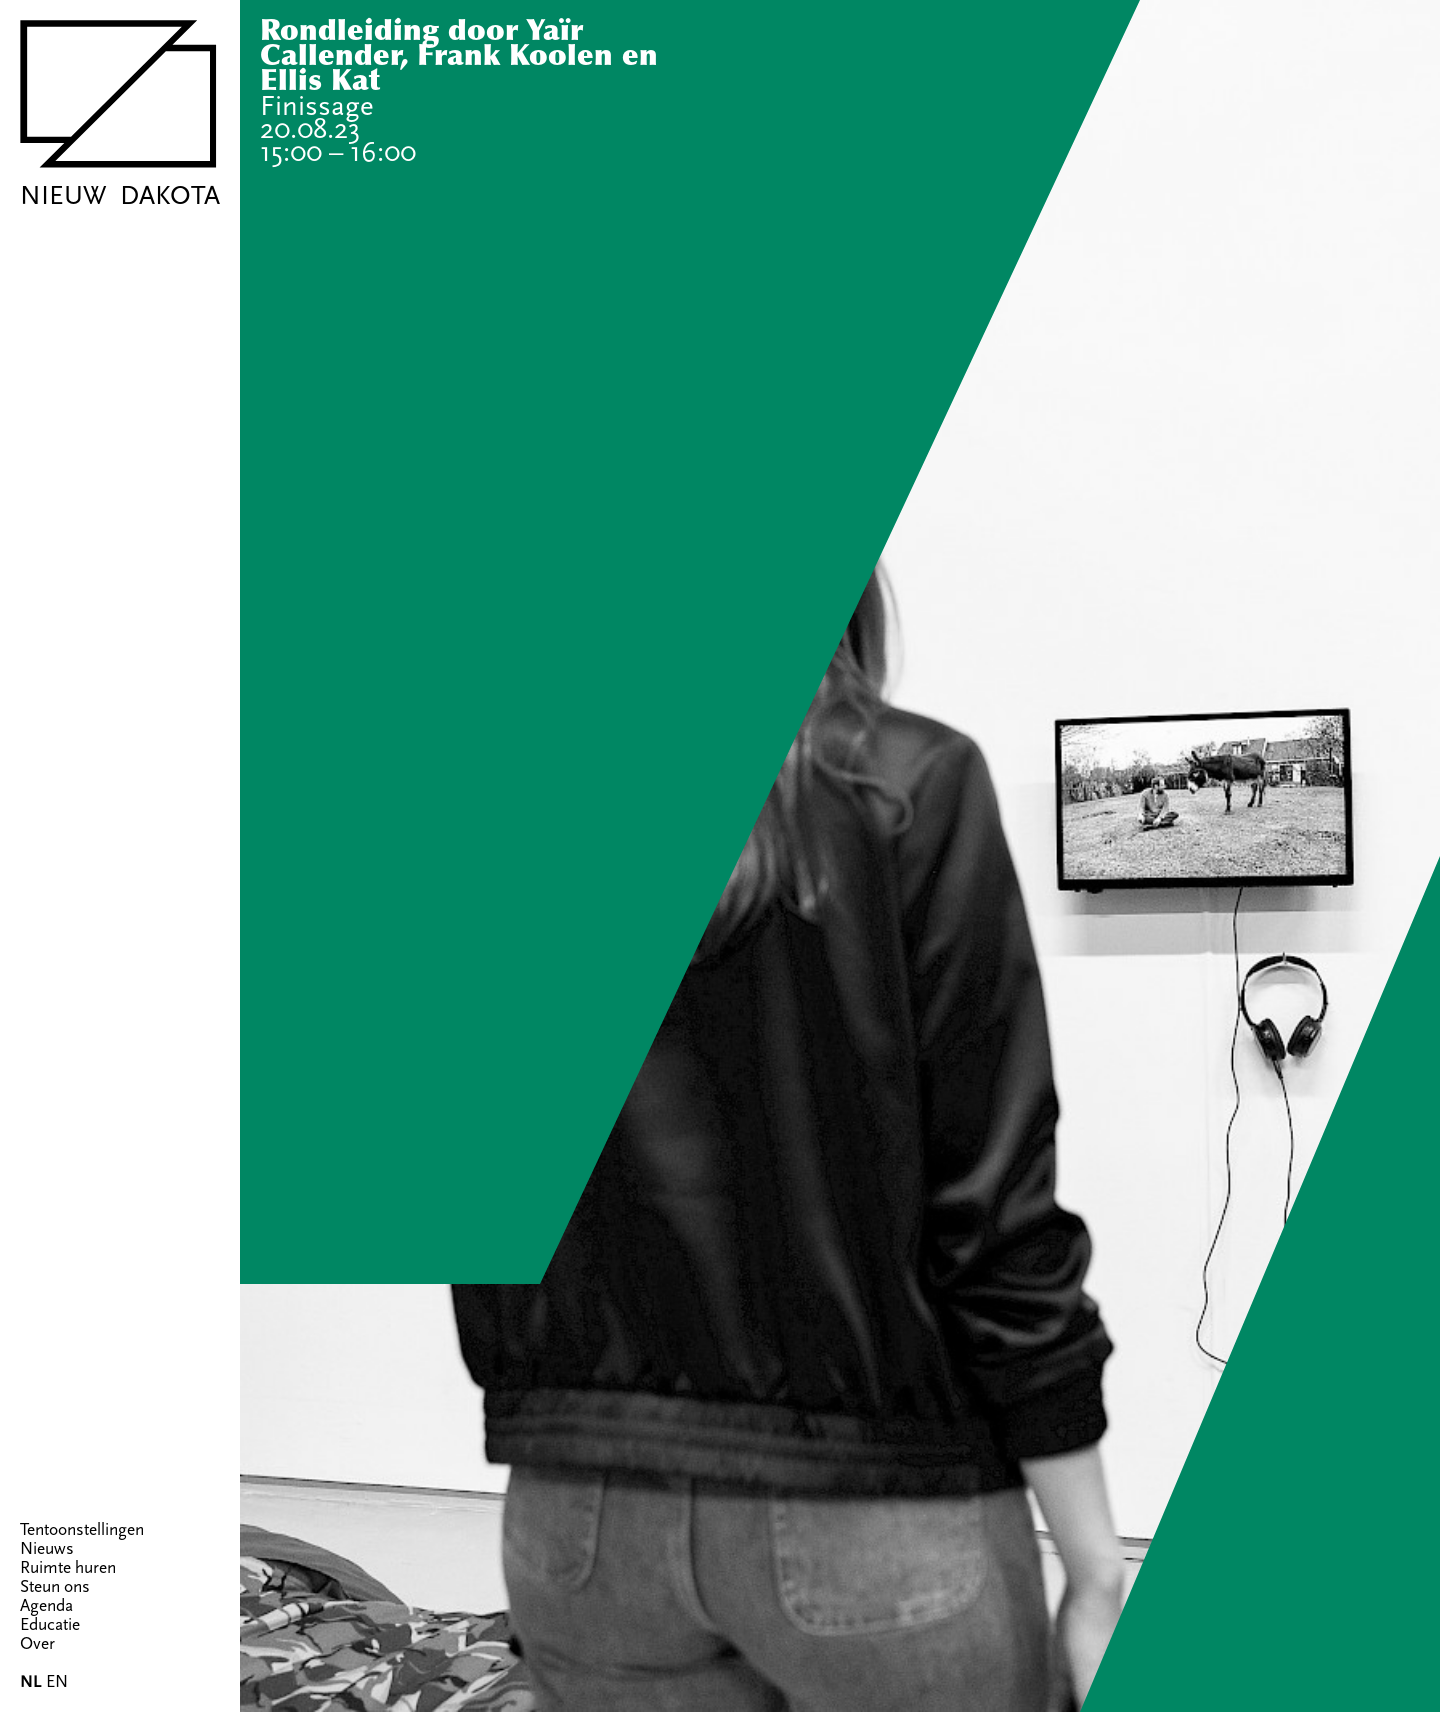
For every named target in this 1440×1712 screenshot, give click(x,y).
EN (57, 1681)
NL (31, 1682)
